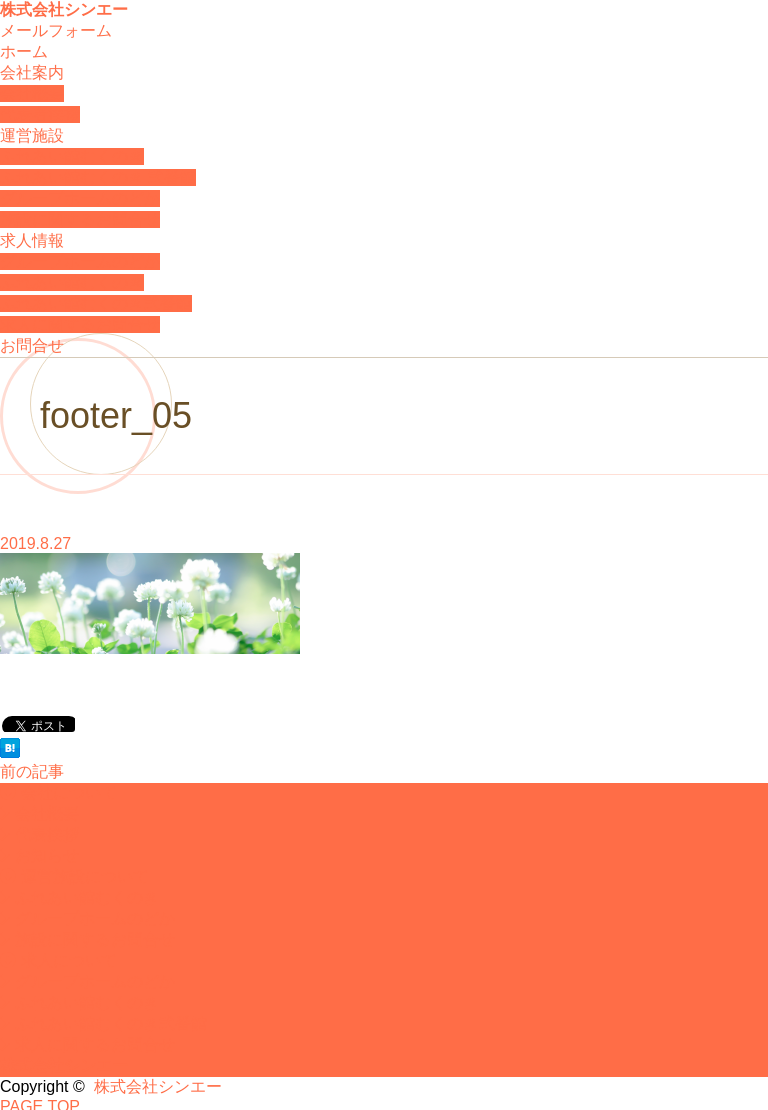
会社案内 (32, 72)
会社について (58, 792)
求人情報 (32, 240)
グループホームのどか (80, 198)
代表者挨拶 (40, 114)
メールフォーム (56, 30)
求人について (58, 960)
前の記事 (32, 771)
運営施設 (32, 135)
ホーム (24, 51)
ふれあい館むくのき (72, 156)
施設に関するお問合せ (80, 219)
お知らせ (39, 855)
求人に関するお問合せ (80, 324)
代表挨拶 (39, 834)
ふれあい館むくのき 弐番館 (98, 177)
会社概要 (32, 93)
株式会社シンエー (64, 9)
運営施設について (74, 876)
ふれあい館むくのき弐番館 (96, 303)
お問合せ (32, 345)
